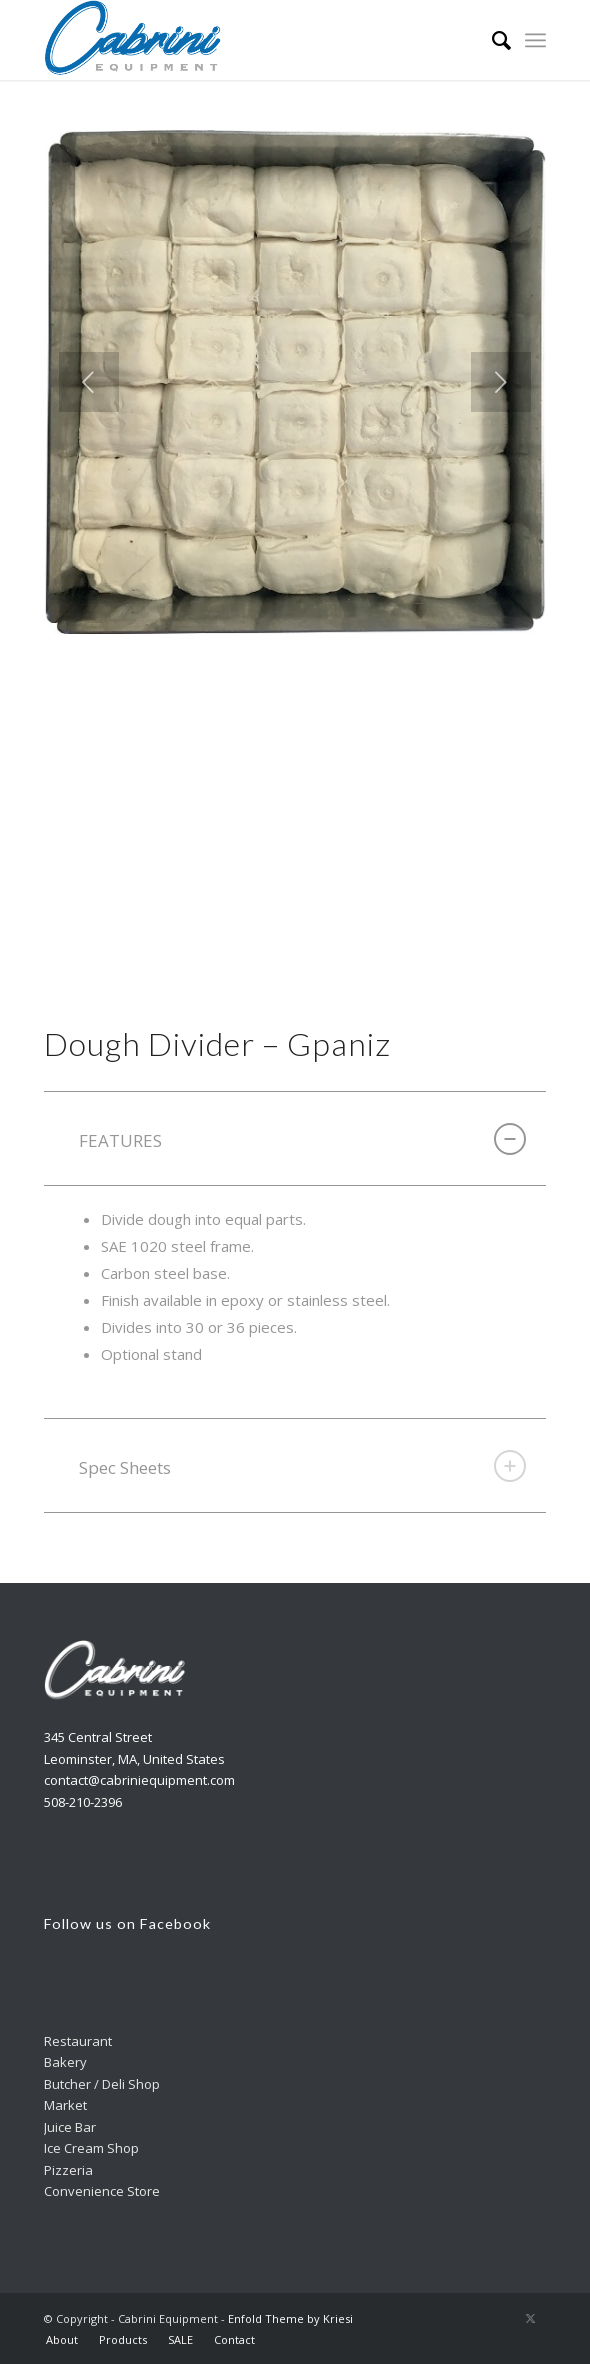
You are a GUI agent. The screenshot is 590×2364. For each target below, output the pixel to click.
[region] (295, 1302)
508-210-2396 (83, 1802)
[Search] (491, 40)
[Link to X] (531, 2318)
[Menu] (535, 40)
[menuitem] (491, 40)
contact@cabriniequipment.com (139, 1780)
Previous (89, 382)
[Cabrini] (244, 40)
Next (501, 382)
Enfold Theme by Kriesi (290, 2318)
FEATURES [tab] (302, 1139)
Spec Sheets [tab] (302, 1466)
